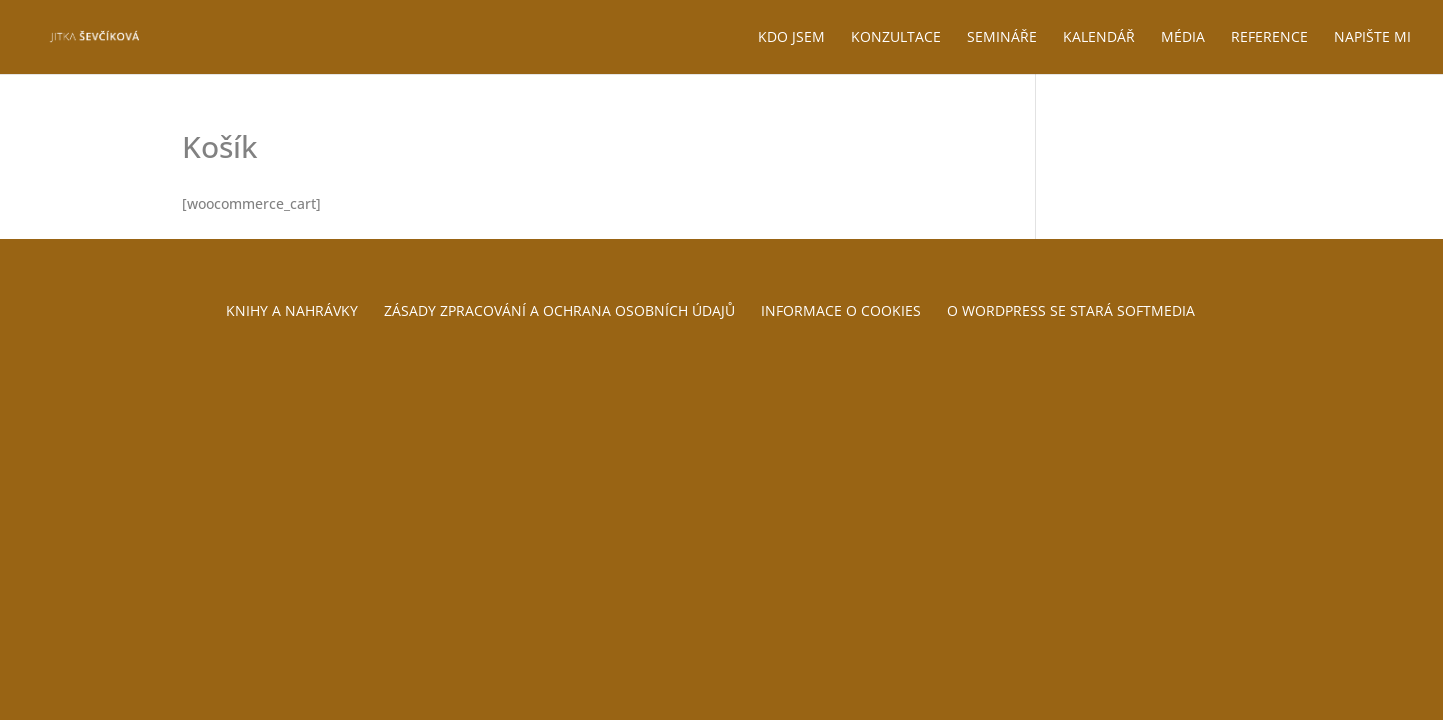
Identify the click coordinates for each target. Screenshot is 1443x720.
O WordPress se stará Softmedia (1071, 310)
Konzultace (896, 38)
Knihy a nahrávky (292, 310)
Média (1183, 38)
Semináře (1002, 38)
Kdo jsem (791, 38)
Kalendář (1099, 38)
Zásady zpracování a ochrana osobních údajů (559, 310)
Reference (1269, 38)
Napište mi (1372, 38)
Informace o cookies (841, 310)
